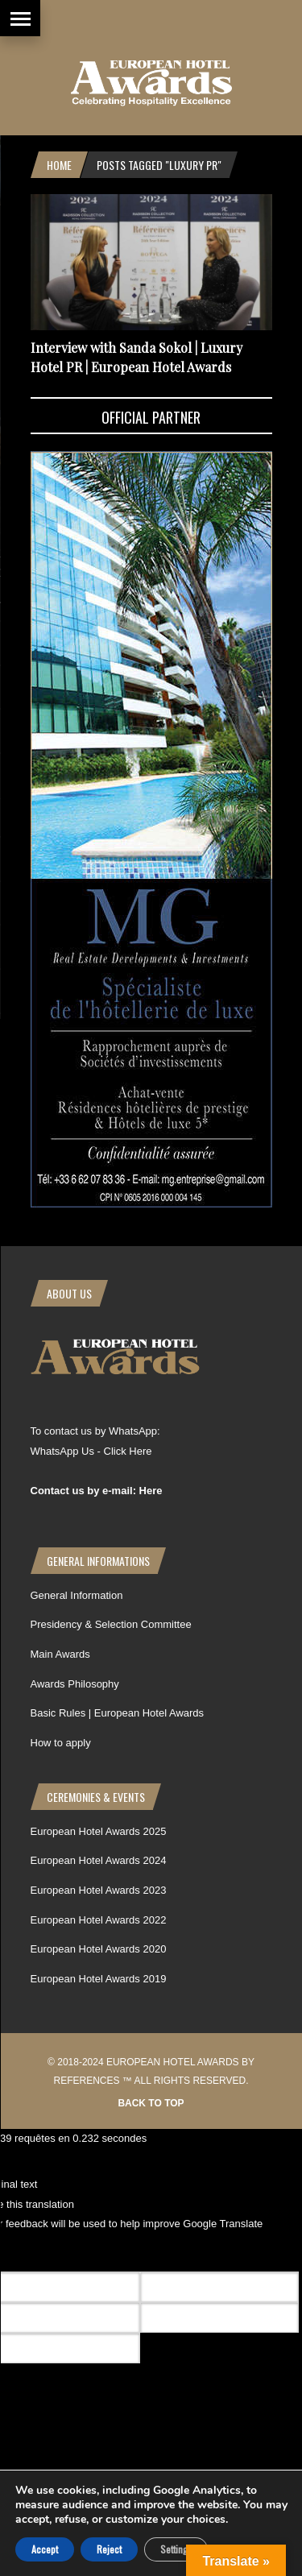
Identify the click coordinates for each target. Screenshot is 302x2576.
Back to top (151, 2103)
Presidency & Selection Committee (111, 1624)
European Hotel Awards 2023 (99, 1890)
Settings (176, 2549)
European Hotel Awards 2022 (99, 1920)
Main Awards (60, 1654)
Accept (44, 2549)
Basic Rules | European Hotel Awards (118, 1713)
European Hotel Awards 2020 (99, 1949)
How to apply (61, 1743)
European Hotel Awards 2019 (99, 1979)
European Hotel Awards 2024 (99, 1860)
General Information (77, 1595)
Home (59, 164)
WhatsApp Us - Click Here (91, 1451)
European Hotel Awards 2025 (99, 1831)
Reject (109, 2549)
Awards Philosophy (75, 1684)
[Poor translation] (107, 2253)
